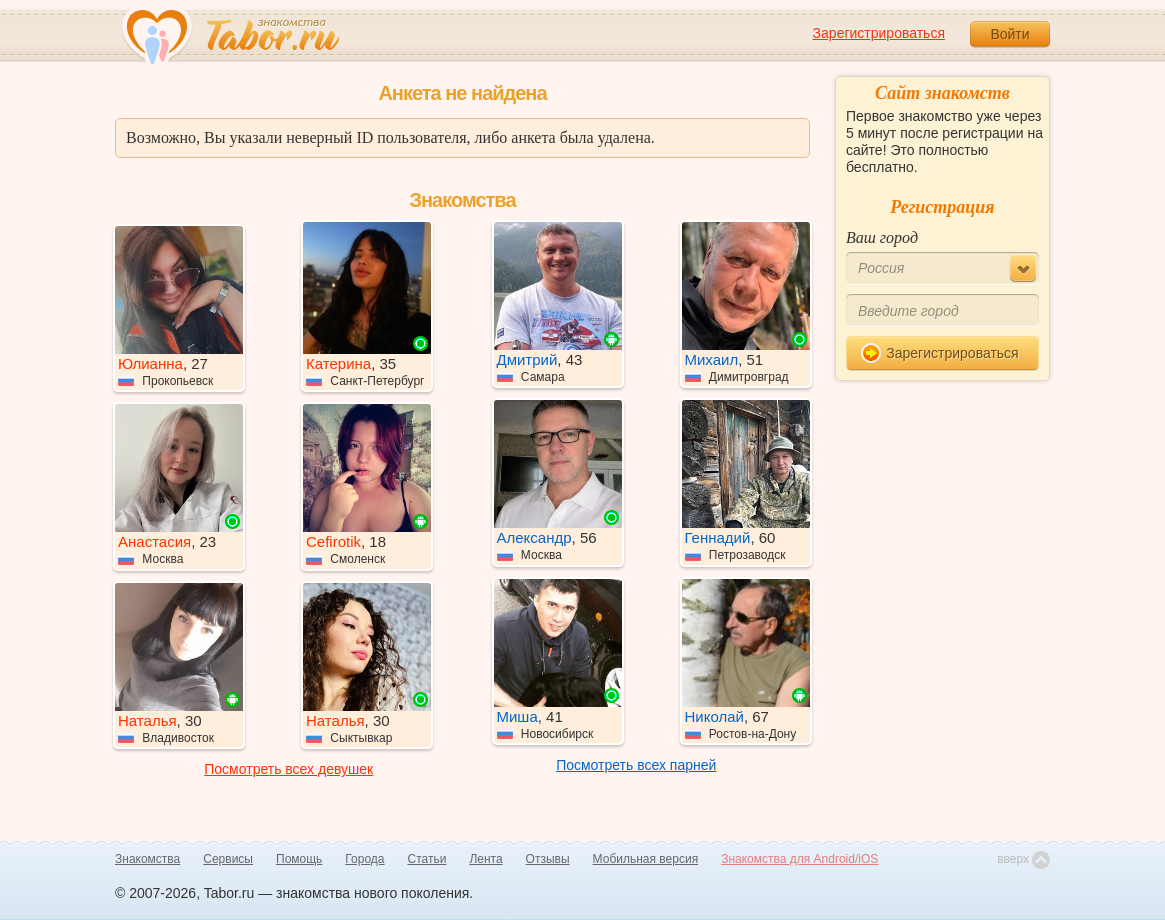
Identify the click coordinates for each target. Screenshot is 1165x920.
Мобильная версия (646, 859)
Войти (1009, 34)
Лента (485, 859)
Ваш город (882, 237)
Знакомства (147, 859)
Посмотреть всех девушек (288, 769)
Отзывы (548, 859)
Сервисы (228, 859)
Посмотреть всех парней (636, 765)
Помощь (299, 859)
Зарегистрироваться (879, 33)
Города (364, 859)
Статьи (427, 859)
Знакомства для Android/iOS (799, 859)
